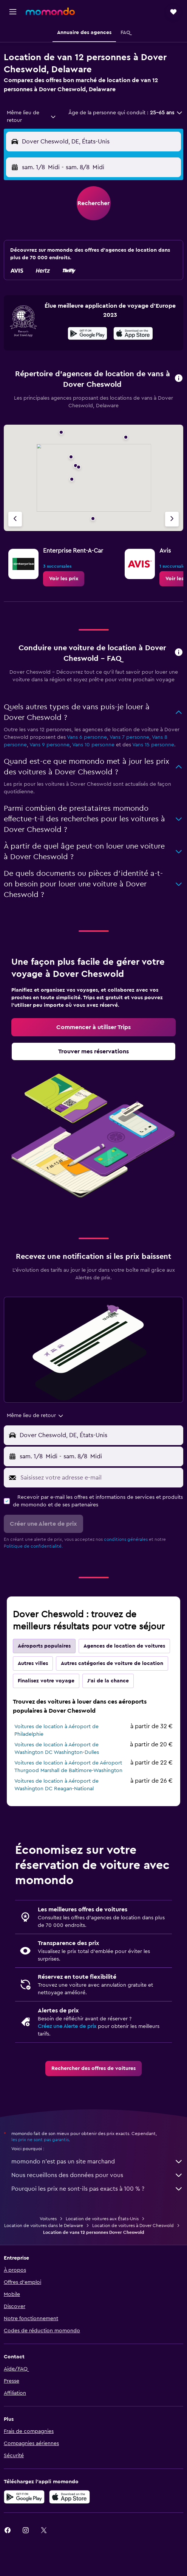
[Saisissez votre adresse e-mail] (100, 1477)
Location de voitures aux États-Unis (102, 2218)
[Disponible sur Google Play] (87, 334)
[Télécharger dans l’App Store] (133, 334)
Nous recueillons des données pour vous (97, 2175)
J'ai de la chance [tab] (108, 1681)
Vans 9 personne (49, 745)
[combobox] (31, 116)
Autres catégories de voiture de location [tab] (112, 1663)
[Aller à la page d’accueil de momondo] (50, 11)
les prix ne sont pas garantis (40, 2139)
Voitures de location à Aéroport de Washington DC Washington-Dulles (56, 1748)
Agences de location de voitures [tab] (124, 1646)
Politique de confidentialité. (33, 1546)
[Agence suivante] (172, 519)
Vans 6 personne (87, 737)
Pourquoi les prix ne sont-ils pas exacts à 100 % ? (97, 2188)
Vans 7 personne (129, 737)
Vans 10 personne (93, 745)
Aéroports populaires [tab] (44, 1646)
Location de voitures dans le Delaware (43, 2225)
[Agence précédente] (15, 519)
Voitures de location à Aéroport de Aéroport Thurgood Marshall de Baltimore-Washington (68, 1766)
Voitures (48, 2218)
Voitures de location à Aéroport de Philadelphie (56, 1730)
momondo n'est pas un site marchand (97, 2161)
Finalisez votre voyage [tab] (46, 1681)
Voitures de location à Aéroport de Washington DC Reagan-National (56, 1785)
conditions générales (126, 1539)
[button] (13, 11)
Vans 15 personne (153, 745)
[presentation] (133, 333)
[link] (63, 578)
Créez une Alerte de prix (67, 2026)
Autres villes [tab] (33, 1663)
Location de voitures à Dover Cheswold (133, 2225)
